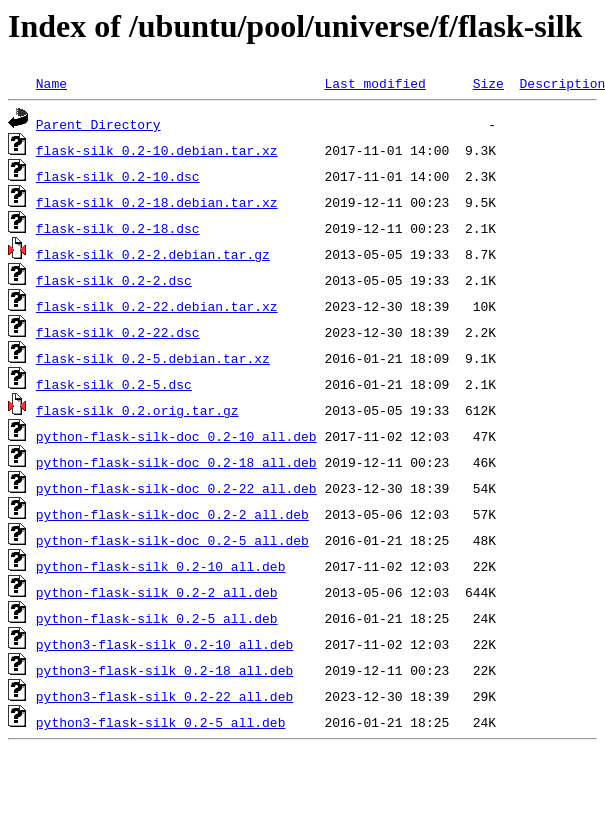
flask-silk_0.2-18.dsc (118, 228)
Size (488, 83)
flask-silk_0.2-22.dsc (118, 332)
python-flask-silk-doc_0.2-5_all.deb (172, 540)
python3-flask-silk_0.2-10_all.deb (164, 644)
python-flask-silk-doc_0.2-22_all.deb (176, 488)
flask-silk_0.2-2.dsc (114, 280)
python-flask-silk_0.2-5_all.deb (157, 618)
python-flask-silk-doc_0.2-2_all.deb (172, 514)
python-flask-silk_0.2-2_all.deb (157, 592)
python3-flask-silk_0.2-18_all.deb (164, 670)
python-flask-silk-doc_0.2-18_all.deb (176, 462)
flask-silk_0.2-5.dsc (114, 384)
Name (51, 83)
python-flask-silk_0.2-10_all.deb (161, 566)
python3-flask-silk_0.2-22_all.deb (164, 696)
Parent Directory (98, 124)
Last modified (374, 83)
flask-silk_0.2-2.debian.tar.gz (153, 254)
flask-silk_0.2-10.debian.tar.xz (157, 150)
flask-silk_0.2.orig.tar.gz (137, 410)
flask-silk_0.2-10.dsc (118, 176)
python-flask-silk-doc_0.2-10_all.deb (176, 436)
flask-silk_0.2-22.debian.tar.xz (157, 306)
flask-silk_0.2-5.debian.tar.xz (153, 358)
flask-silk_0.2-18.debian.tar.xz (157, 202)
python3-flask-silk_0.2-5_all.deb (161, 722)
